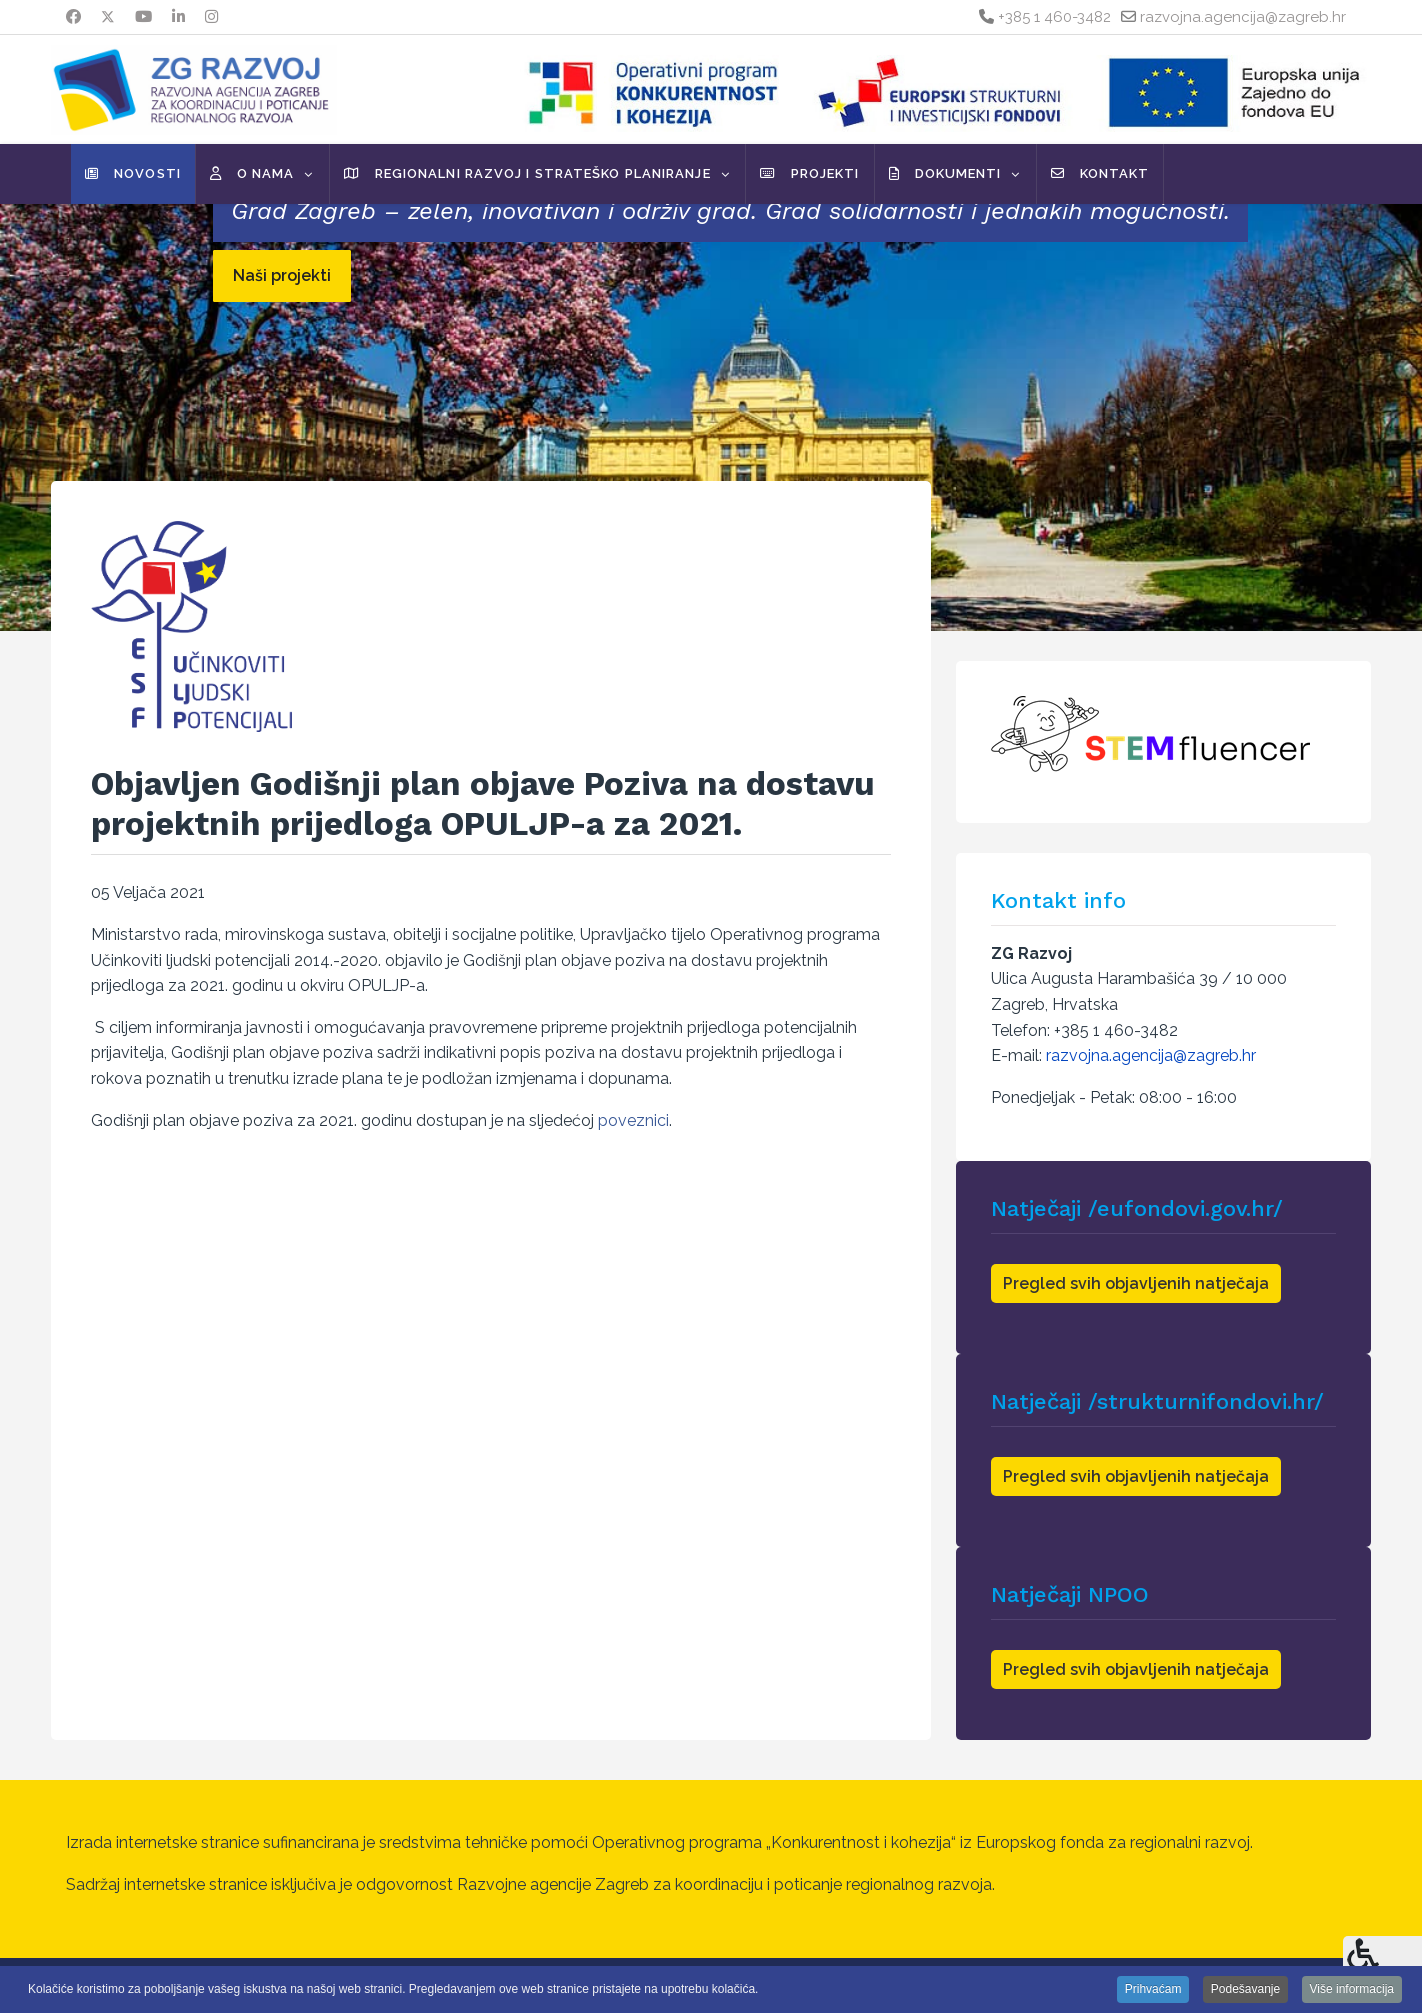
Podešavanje (1245, 1989)
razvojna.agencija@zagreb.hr (1243, 17)
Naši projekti (282, 275)
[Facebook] (73, 17)
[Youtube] (143, 17)
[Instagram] (211, 17)
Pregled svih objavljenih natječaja (1136, 1283)
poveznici (633, 1120)
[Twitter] (108, 17)
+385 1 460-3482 (1054, 17)
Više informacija (1352, 1989)
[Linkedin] (178, 17)
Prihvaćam (1153, 1989)
